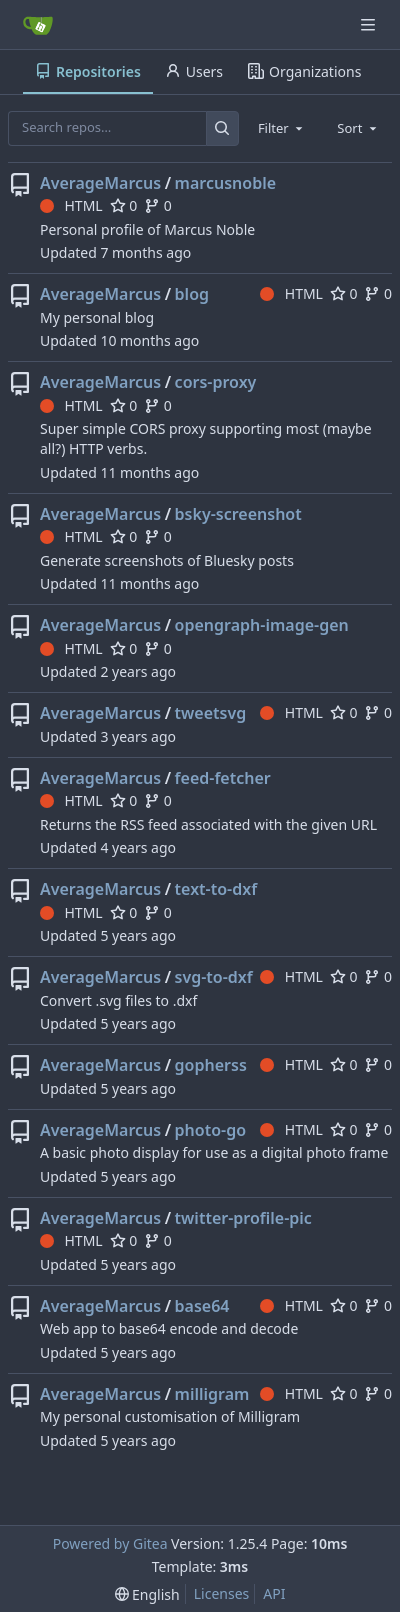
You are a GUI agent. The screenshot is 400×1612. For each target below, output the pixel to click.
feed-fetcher (223, 778)
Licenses (222, 1593)
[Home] (38, 25)
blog (192, 294)
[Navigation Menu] (370, 24)
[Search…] (222, 128)
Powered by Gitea (110, 1543)
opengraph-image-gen (262, 625)
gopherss (211, 1065)
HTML (71, 205)
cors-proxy (216, 382)
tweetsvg (211, 713)
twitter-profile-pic (243, 1218)
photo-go (210, 1130)
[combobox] (282, 128)
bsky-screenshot (238, 514)
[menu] (147, 1594)
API (274, 1593)
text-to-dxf (216, 889)
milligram (212, 1394)
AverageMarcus (100, 183)
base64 (202, 1306)
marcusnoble (225, 183)
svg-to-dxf (214, 977)
